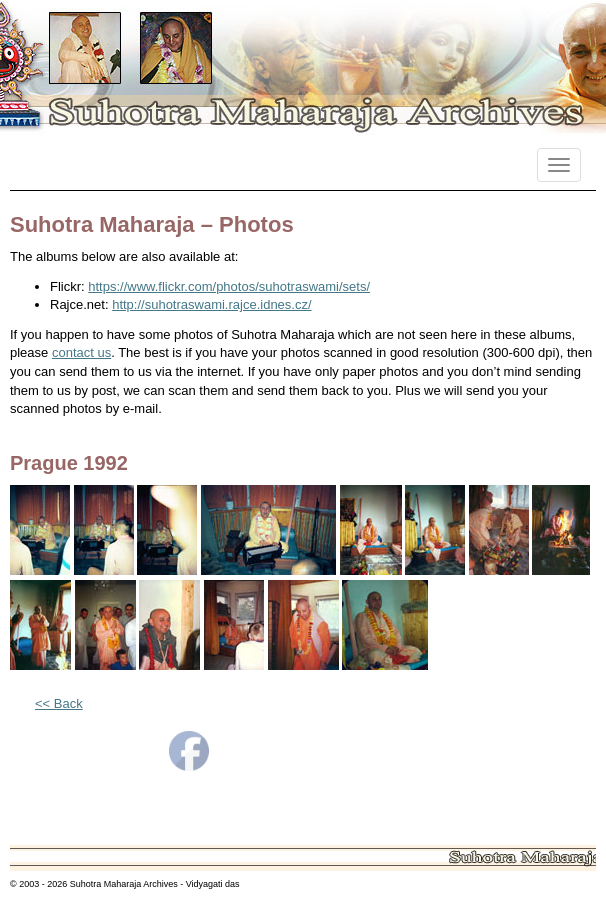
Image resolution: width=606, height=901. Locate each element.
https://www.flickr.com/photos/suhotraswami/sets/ (229, 286)
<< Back (59, 703)
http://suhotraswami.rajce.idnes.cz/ (211, 304)
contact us (81, 352)
